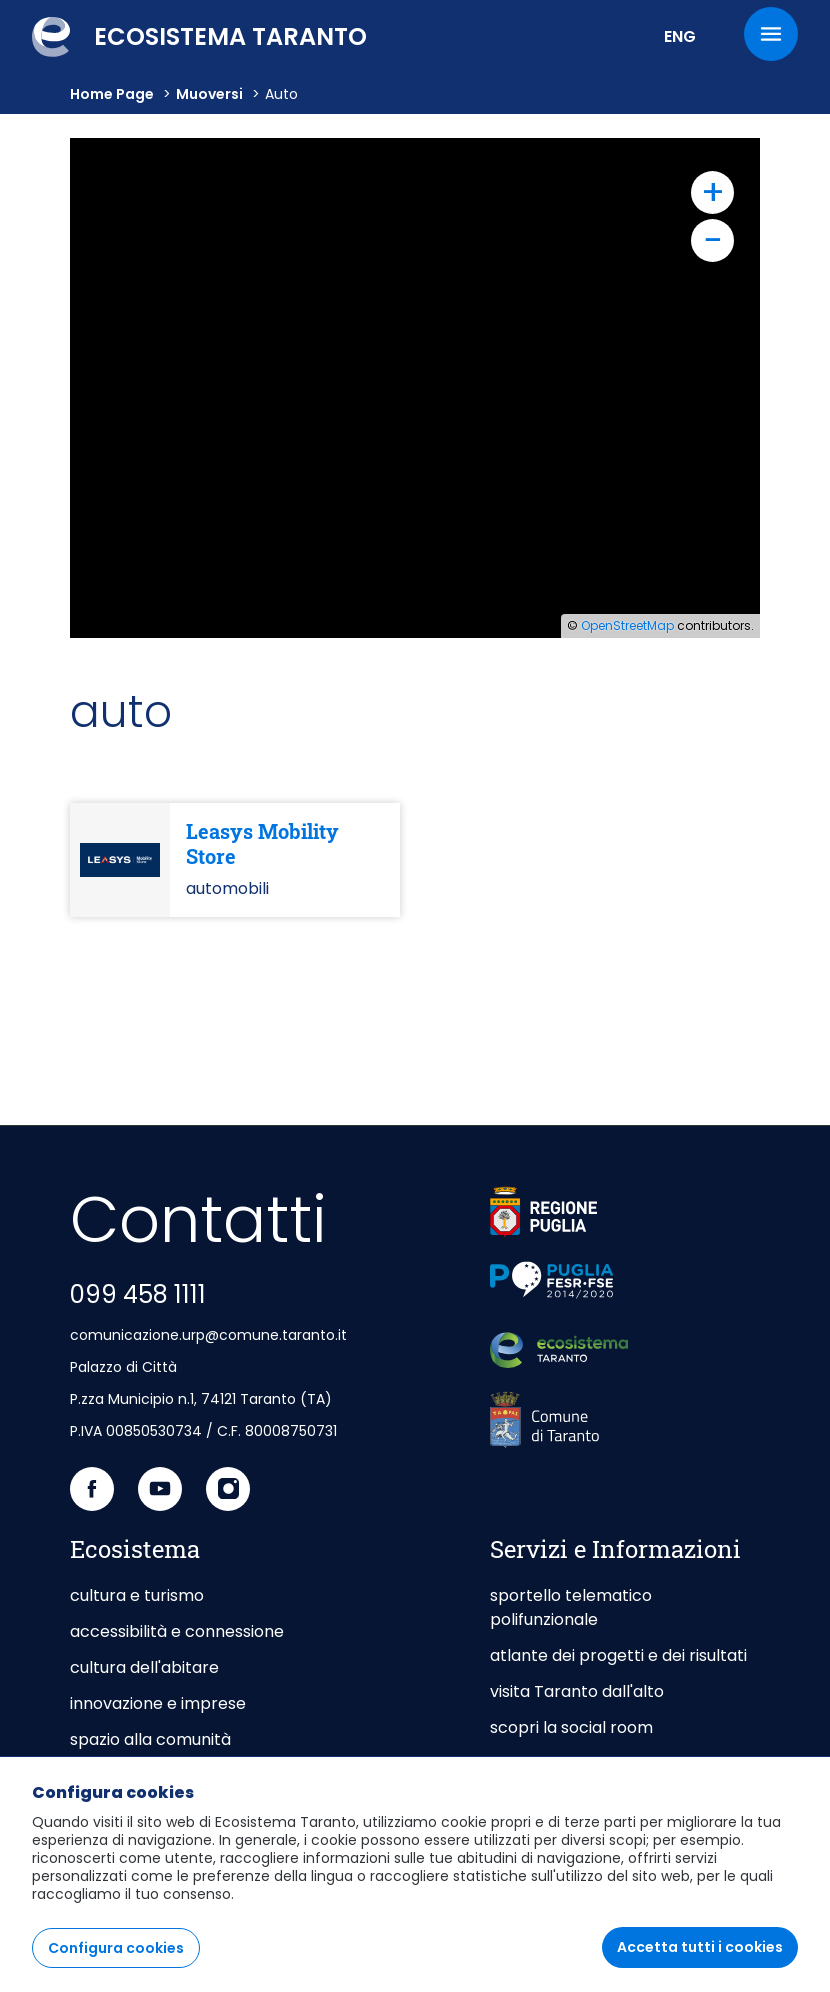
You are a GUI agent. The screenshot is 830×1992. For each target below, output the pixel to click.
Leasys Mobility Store (262, 843)
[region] (415, 1874)
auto (281, 94)
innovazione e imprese (158, 1703)
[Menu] (771, 34)
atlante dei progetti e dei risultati (618, 1655)
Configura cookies (116, 1948)
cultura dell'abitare (144, 1667)
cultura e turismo (137, 1595)
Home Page (112, 94)
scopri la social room (571, 1727)
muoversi (209, 94)
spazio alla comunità (150, 1739)
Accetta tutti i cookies (700, 1947)
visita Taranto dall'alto (577, 1691)
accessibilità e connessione (177, 1631)
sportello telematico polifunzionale (571, 1607)
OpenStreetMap (627, 625)
